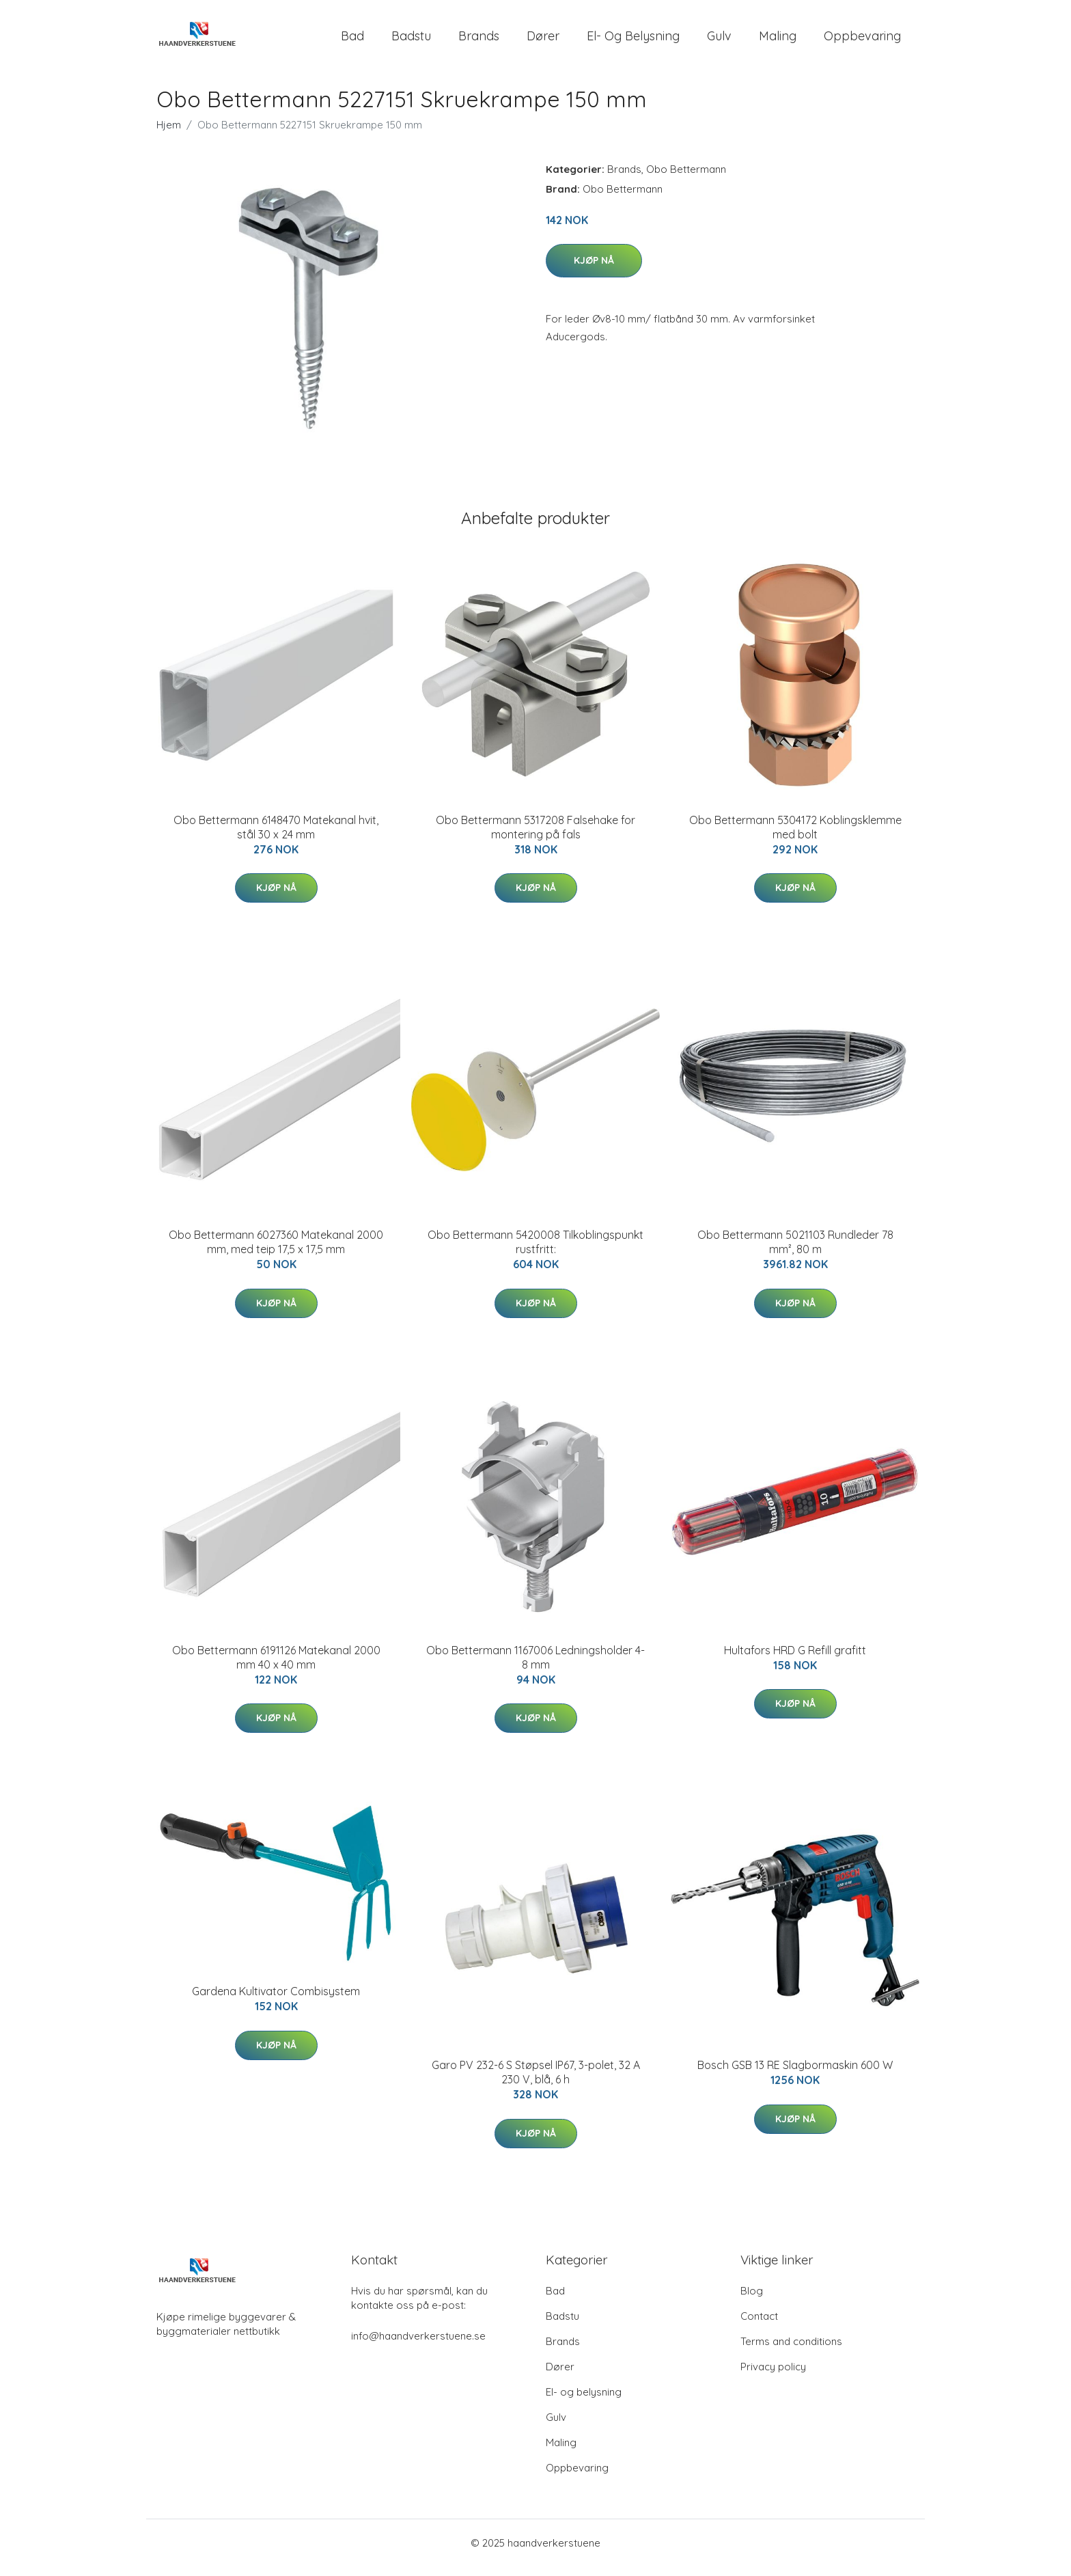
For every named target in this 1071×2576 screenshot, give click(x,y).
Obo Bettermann (686, 178)
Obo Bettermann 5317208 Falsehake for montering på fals (535, 837)
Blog (751, 2300)
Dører (543, 41)
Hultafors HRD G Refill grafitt (795, 1660)
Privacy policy (773, 2376)
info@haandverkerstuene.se (418, 2345)
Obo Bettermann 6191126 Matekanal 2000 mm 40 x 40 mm (276, 1667)
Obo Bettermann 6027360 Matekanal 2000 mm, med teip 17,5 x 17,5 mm (276, 1251)
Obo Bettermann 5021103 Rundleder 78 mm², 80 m (795, 1251)
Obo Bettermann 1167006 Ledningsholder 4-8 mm (535, 1667)
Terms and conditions (791, 2350)
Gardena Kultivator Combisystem (276, 2001)
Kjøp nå (594, 270)
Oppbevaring (862, 41)
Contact (759, 2325)
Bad (352, 41)
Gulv (719, 41)
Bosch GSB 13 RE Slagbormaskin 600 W (795, 2074)
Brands (478, 41)
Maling (777, 41)
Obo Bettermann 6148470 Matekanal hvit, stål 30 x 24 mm (275, 837)
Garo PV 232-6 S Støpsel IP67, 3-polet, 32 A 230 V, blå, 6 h (536, 2082)
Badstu (411, 41)
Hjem (168, 134)
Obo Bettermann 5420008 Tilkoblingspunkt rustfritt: (535, 1251)
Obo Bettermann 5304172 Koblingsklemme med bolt (795, 837)
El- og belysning (633, 41)
